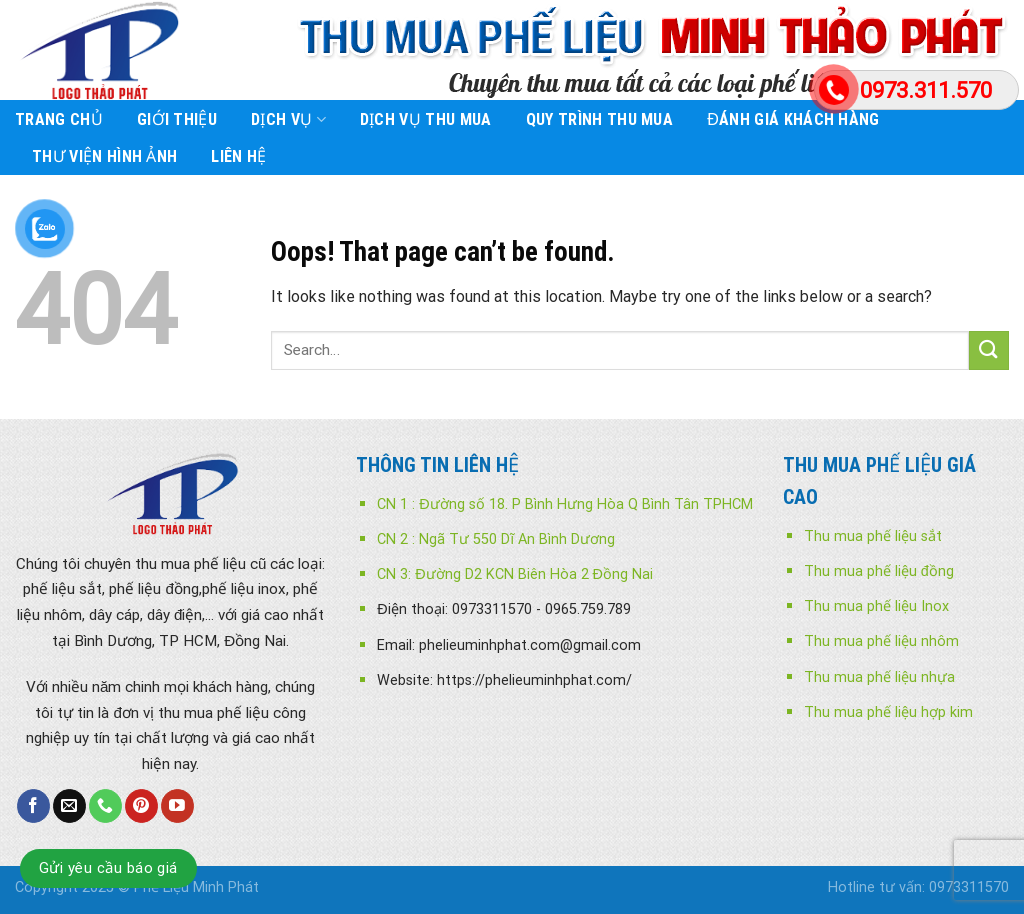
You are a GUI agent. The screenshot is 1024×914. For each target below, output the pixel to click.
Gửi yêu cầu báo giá (108, 868)
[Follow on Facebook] (33, 806)
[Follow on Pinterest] (141, 806)
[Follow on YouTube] (177, 806)
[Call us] (105, 806)
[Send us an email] (69, 806)
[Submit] (989, 350)
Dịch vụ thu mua (426, 119)
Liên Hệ (238, 156)
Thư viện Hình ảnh (104, 156)
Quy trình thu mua (599, 119)
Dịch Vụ (288, 120)
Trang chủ (59, 119)
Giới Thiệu (177, 119)
